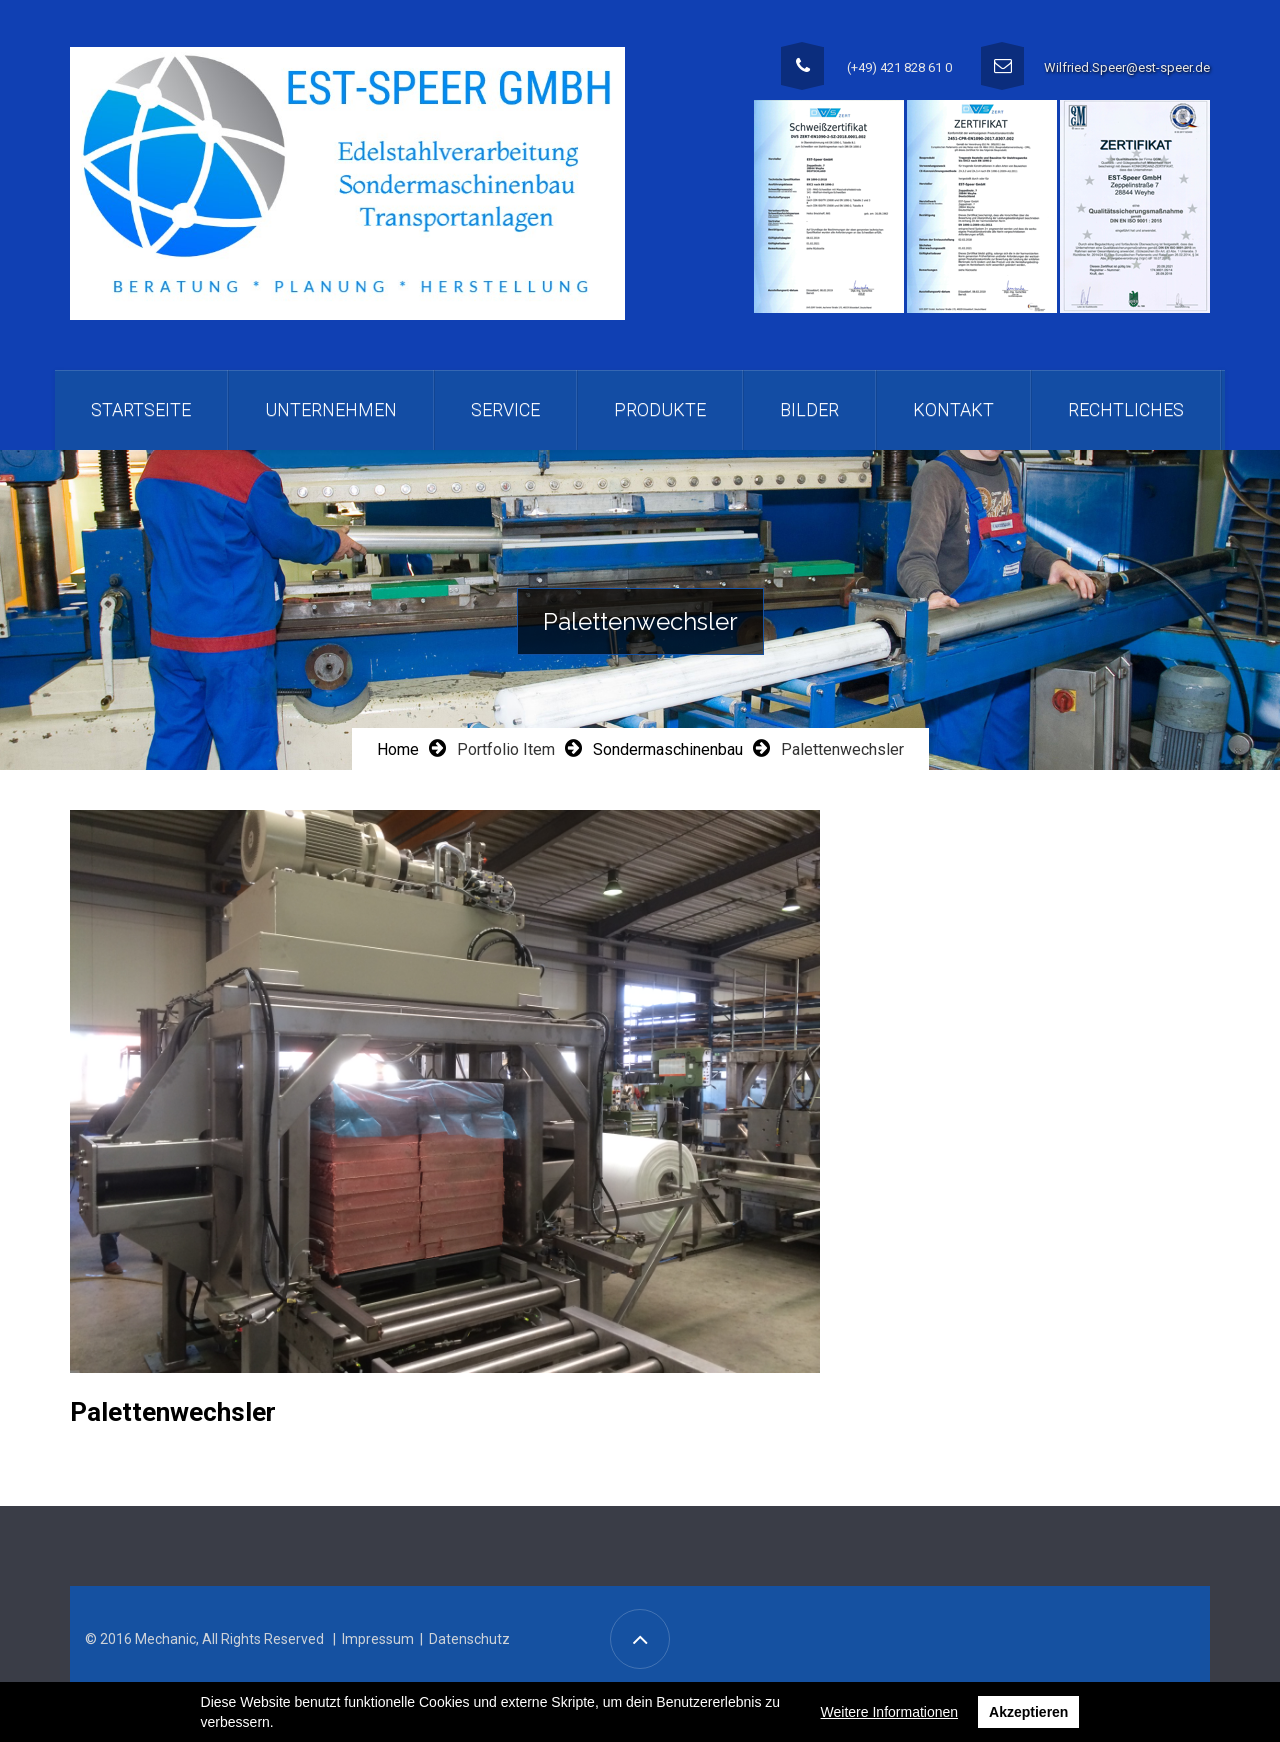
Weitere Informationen (889, 1712)
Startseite (141, 409)
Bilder (809, 409)
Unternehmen (331, 409)
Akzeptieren (1028, 1712)
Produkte (660, 409)
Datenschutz (469, 1639)
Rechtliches (1126, 409)
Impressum (378, 1639)
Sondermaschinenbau (668, 749)
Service (505, 409)
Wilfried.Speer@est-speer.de (1127, 67)
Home (398, 749)
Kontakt (953, 409)
